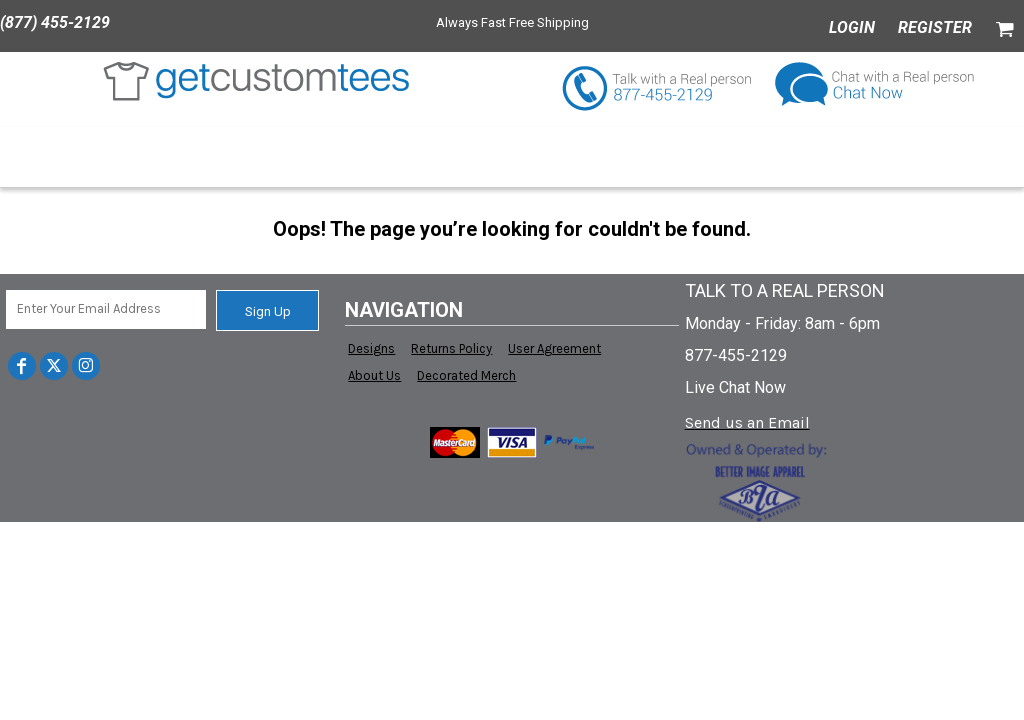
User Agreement (554, 348)
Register (935, 27)
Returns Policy (451, 348)
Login (852, 27)
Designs (371, 348)
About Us (374, 375)
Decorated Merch (466, 375)
